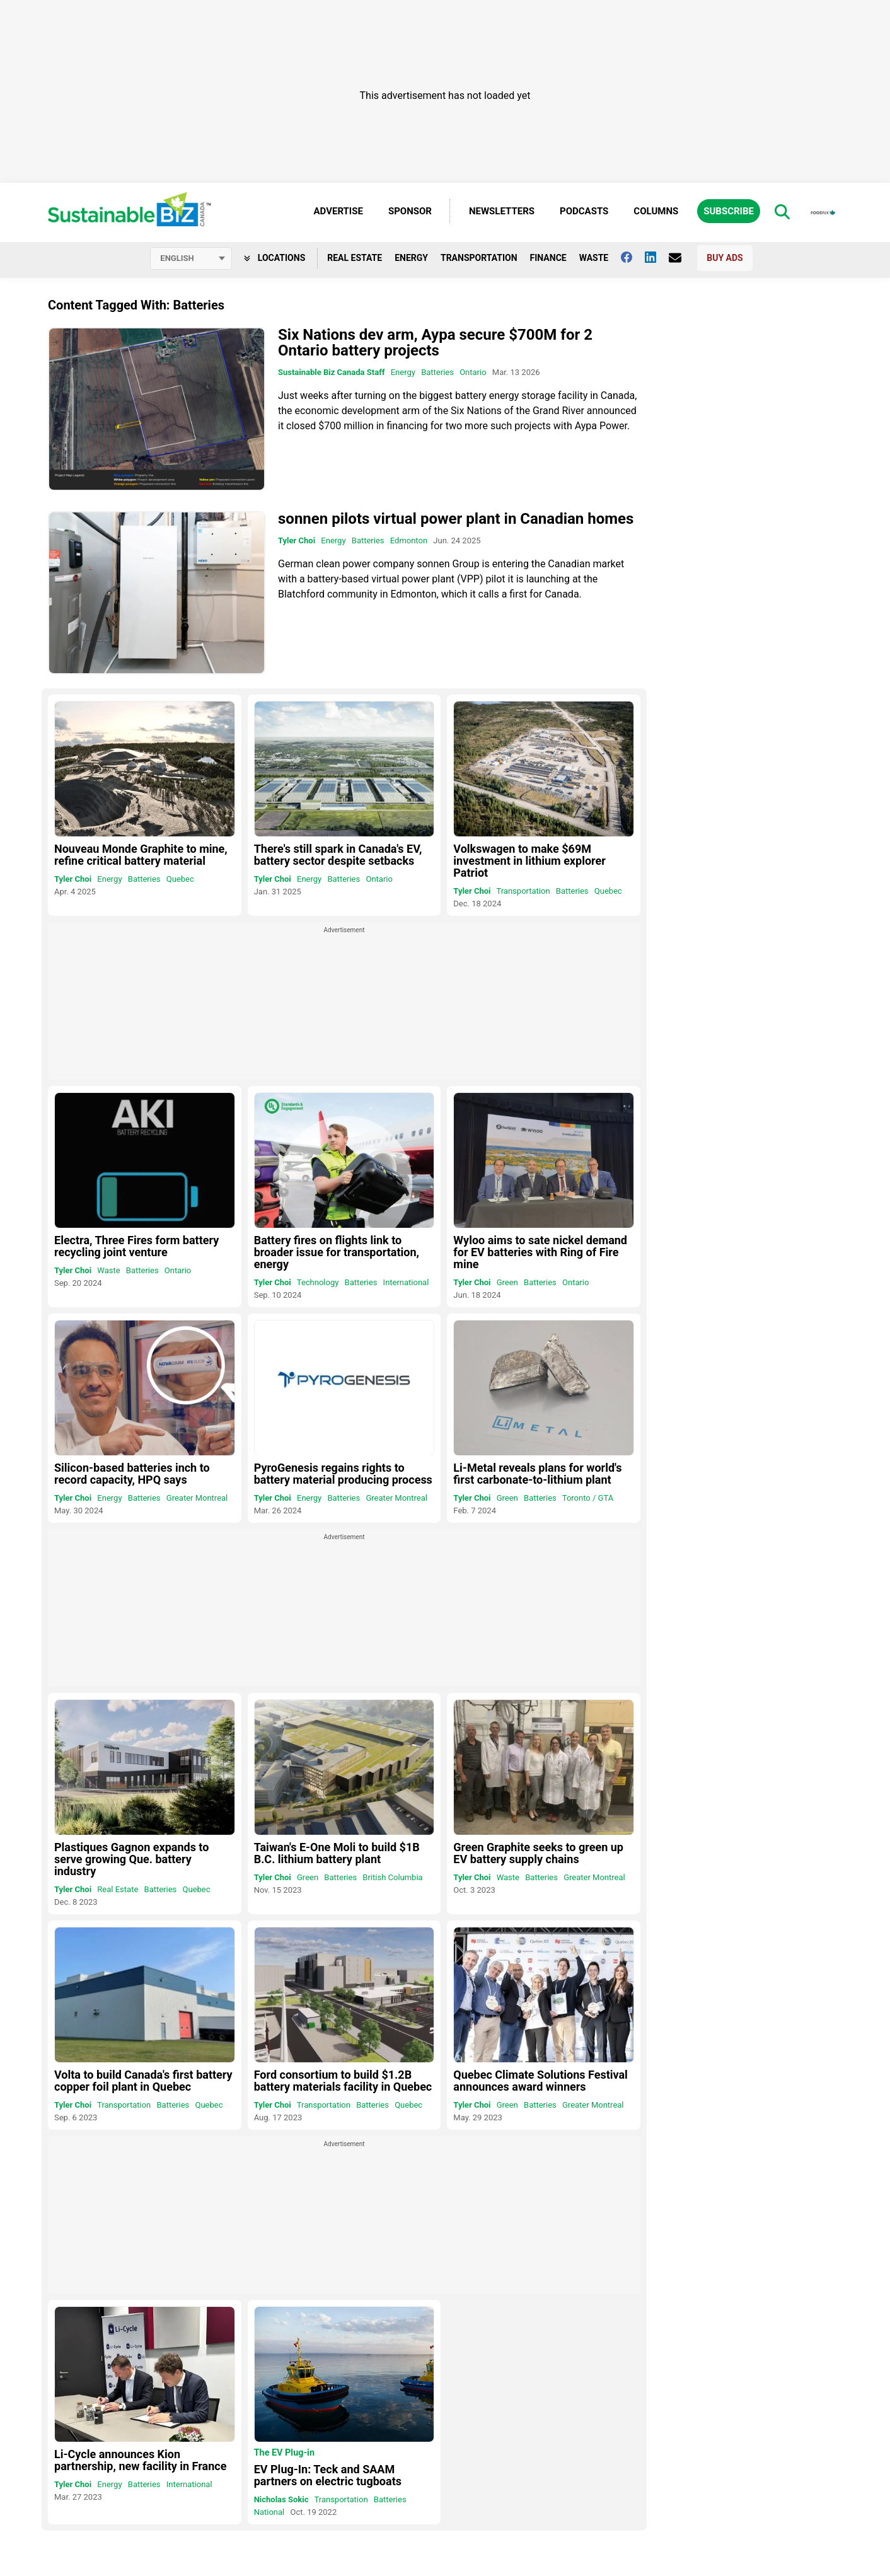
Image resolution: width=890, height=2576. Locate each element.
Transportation (479, 258)
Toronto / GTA (587, 1498)
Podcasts (584, 211)
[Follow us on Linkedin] (657, 257)
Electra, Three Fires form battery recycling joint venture (136, 1246)
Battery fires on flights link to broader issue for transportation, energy (336, 1252)
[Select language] (191, 258)
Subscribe (728, 211)
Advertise (338, 211)
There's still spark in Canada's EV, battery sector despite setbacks (338, 854)
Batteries (437, 372)
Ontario (472, 372)
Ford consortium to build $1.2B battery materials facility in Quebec (343, 2080)
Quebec (180, 879)
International (406, 1282)
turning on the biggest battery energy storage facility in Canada (495, 395)
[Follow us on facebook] (633, 257)
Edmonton (408, 540)
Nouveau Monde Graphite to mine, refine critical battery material (141, 854)
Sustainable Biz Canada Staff (331, 372)
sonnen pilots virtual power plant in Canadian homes (455, 519)
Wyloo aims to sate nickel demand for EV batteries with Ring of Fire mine (540, 1252)
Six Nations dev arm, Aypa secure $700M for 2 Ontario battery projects (435, 342)
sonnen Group (448, 564)
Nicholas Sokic (281, 2499)
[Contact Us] (681, 258)
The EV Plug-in (284, 2453)
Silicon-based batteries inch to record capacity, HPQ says (132, 1473)
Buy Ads (725, 258)
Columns (655, 211)
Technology (318, 1282)
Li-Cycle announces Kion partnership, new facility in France (140, 2460)
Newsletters (502, 211)
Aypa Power (601, 426)
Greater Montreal (197, 1498)
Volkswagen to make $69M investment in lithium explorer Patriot (529, 860)
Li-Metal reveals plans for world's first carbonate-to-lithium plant (537, 1473)
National (269, 2512)
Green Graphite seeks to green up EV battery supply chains (538, 1853)
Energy (411, 258)
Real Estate (354, 258)
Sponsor (410, 211)
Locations (274, 258)
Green (507, 1282)
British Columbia (392, 1877)
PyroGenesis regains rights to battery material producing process (343, 1473)
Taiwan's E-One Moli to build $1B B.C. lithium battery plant (337, 1853)
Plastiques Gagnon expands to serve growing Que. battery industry (131, 1859)
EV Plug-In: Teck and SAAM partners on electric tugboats (328, 2475)
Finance (548, 258)
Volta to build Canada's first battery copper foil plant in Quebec (143, 2080)
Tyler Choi (296, 540)
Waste (594, 258)
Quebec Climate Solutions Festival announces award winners (540, 2080)
